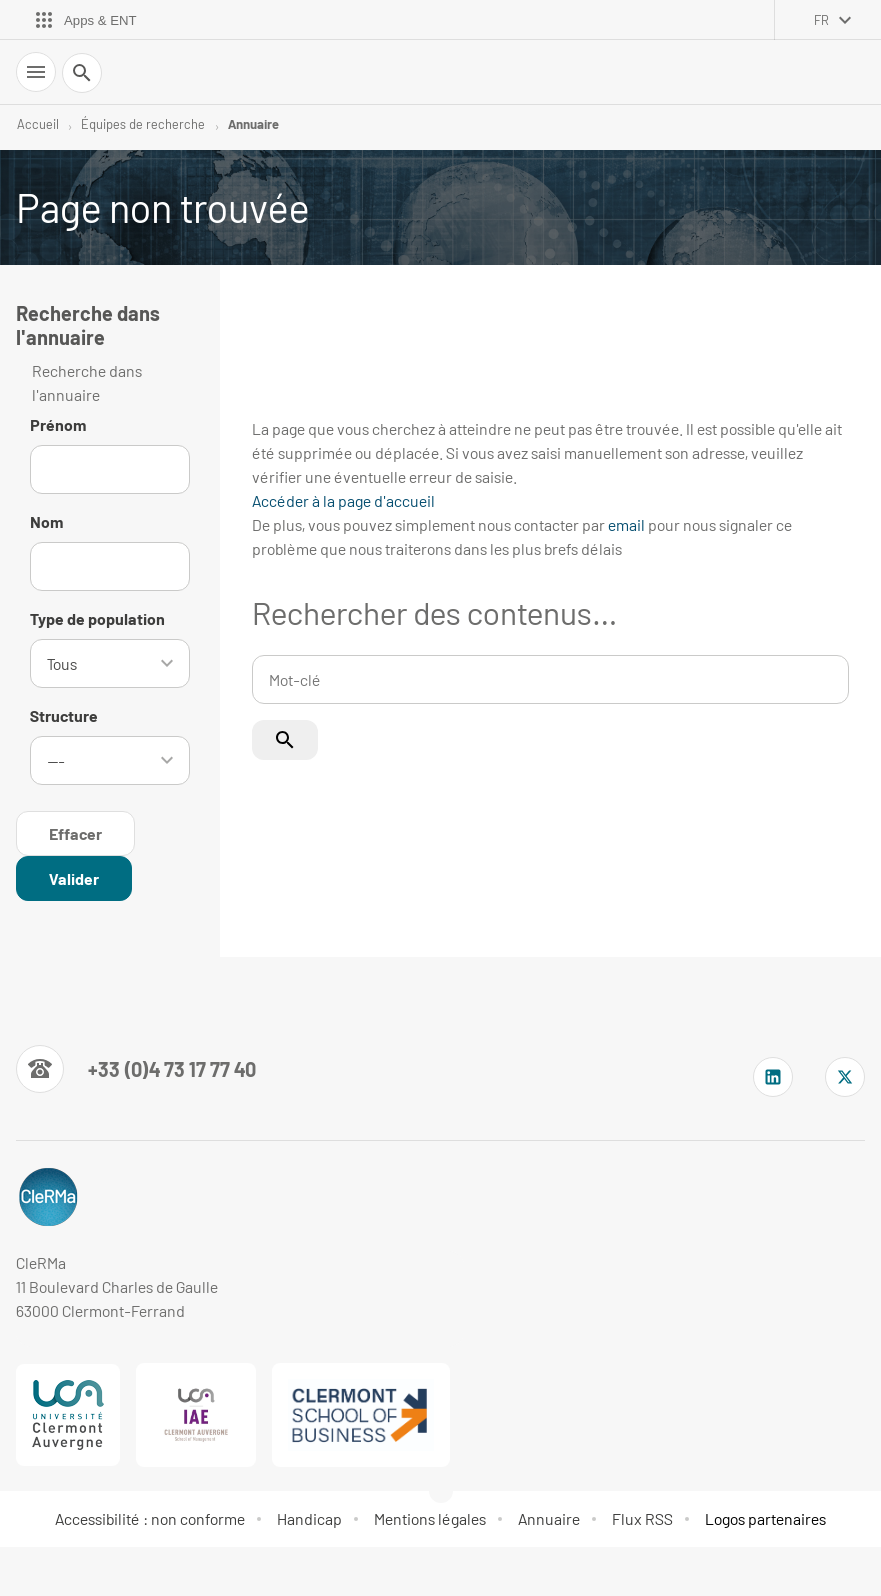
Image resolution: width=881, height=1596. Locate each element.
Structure (64, 713)
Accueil (38, 124)
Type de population (97, 618)
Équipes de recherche (143, 124)
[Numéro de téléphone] (136, 1065)
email (626, 524)
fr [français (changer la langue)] (821, 20)
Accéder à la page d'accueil (343, 500)
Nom (47, 521)
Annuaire (253, 124)
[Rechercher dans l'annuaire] (74, 874)
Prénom (58, 424)
